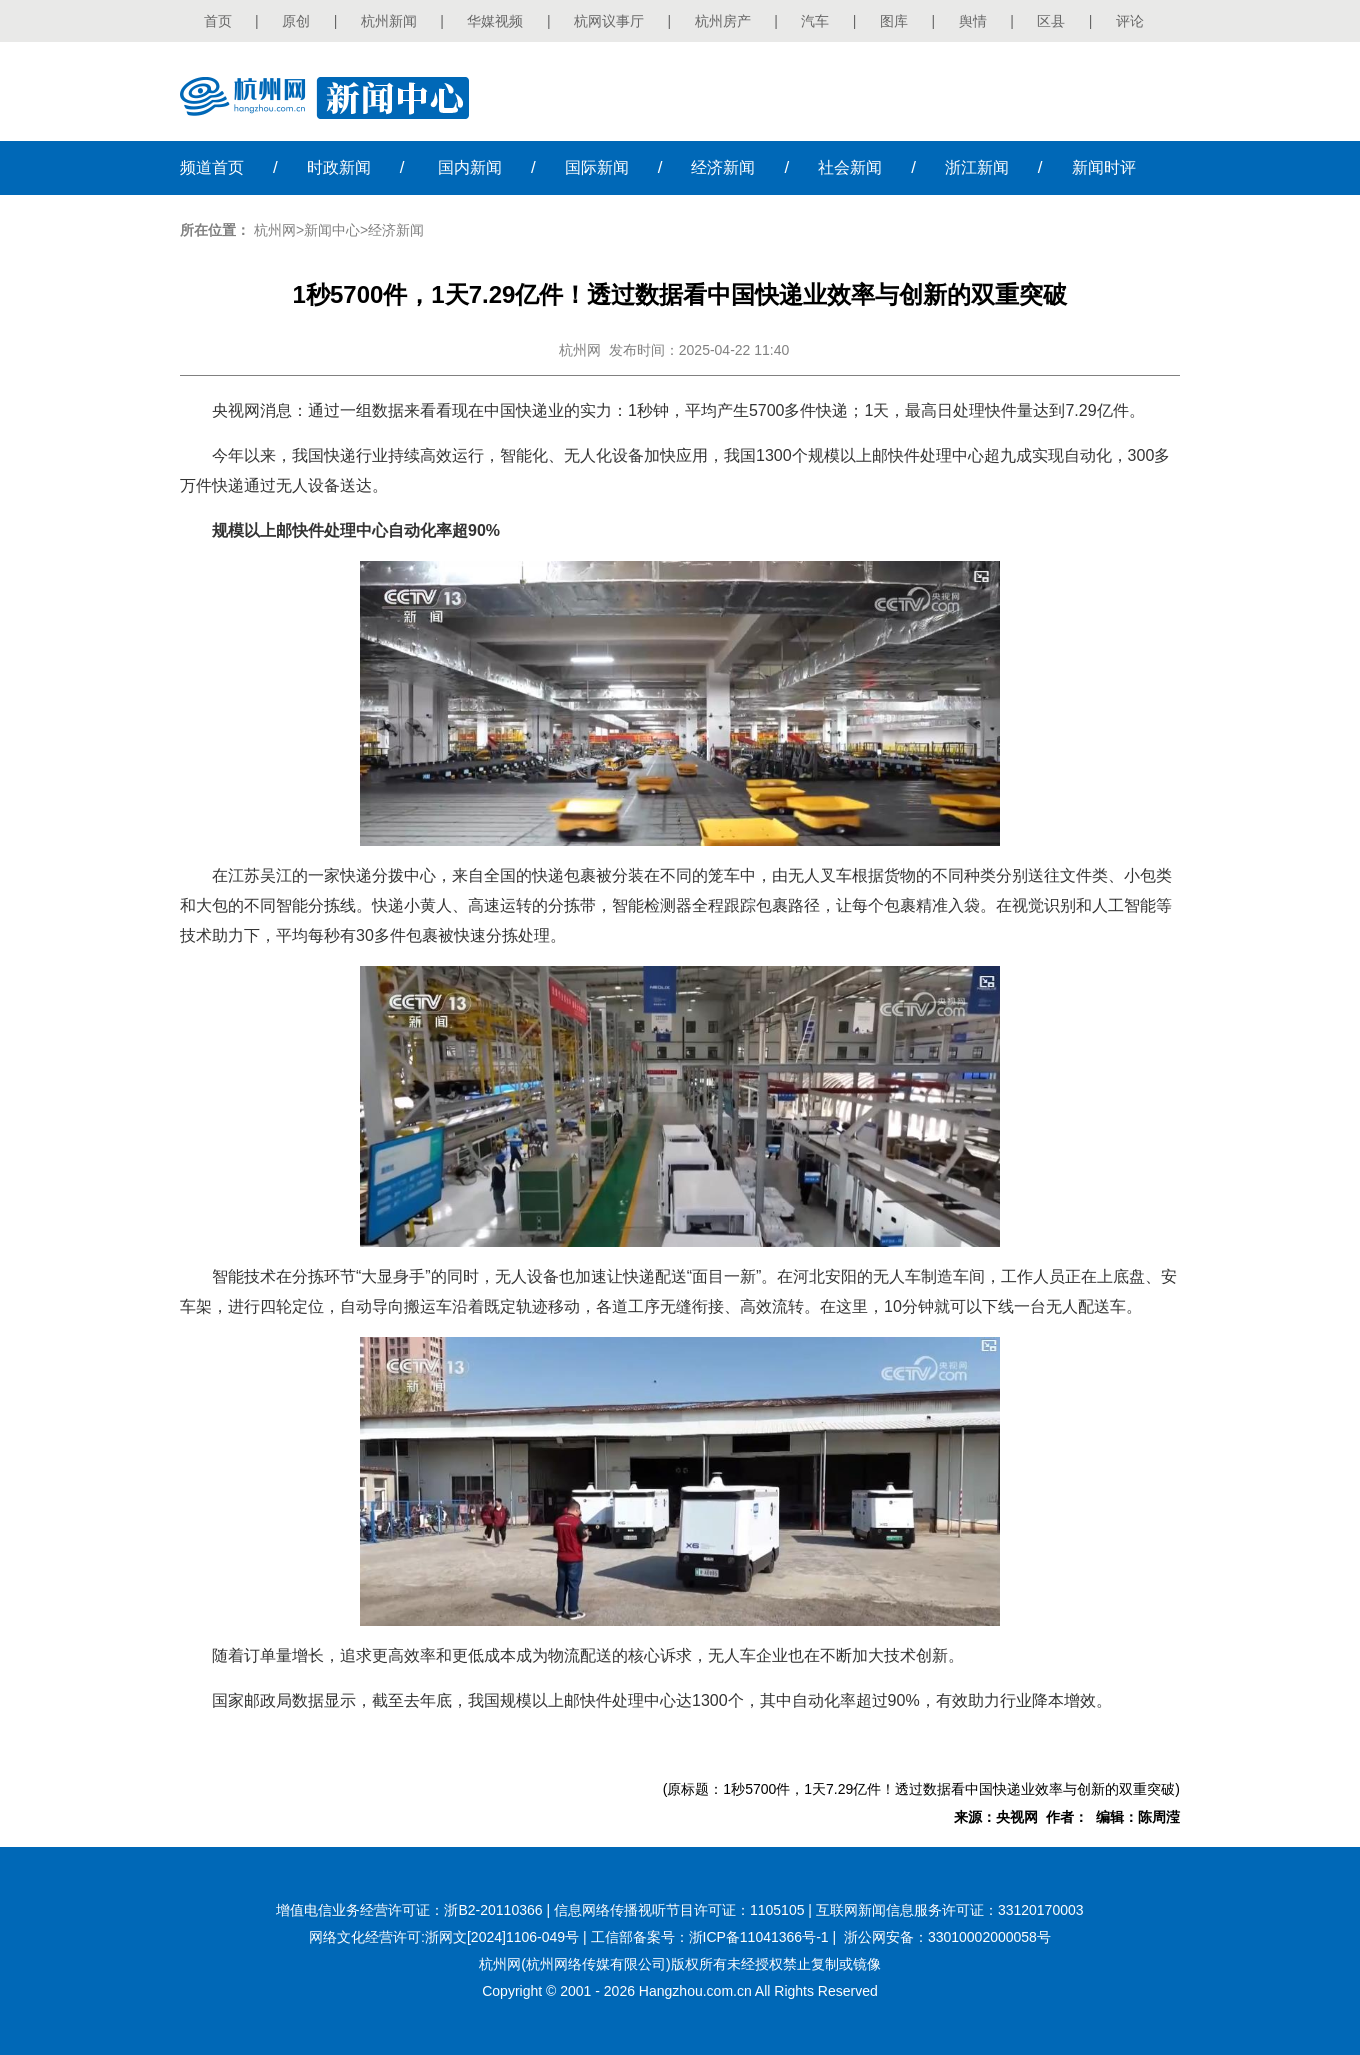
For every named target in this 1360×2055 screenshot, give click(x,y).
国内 (470, 167)
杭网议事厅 (609, 21)
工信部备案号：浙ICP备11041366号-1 (710, 1937)
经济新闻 (396, 230)
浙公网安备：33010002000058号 (947, 1937)
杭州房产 (723, 21)
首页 (218, 21)
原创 (296, 21)
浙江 (977, 167)
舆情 (973, 21)
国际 (597, 167)
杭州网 (275, 230)
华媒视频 (495, 21)
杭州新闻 (389, 21)
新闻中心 (332, 230)
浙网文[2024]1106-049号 (502, 1937)
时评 (1104, 167)
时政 (339, 167)
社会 (850, 167)
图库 (894, 21)
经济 (723, 167)
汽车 (815, 21)
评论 (1130, 21)
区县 (1051, 21)
